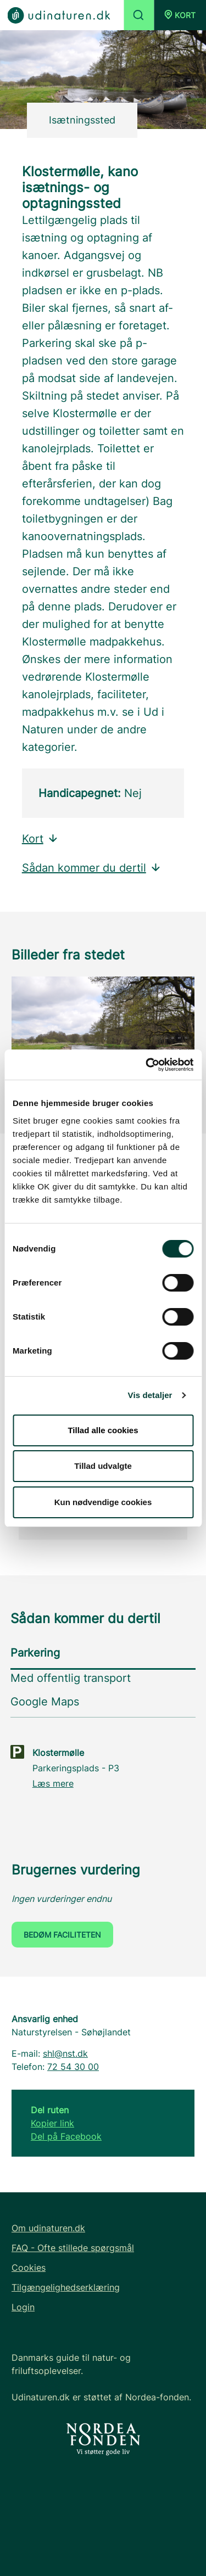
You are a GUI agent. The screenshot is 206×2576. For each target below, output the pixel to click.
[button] (180, 15)
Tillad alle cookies (103, 1430)
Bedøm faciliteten (62, 1934)
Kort (40, 838)
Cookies (29, 2267)
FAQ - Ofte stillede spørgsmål (73, 2247)
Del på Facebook (66, 2136)
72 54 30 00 (73, 2066)
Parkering (35, 1652)
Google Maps (44, 1701)
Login (23, 2307)
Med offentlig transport (70, 1678)
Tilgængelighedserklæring (66, 2287)
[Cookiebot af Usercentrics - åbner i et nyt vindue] (146, 1065)
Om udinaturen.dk (48, 2228)
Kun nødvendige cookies (103, 1502)
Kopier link (52, 2123)
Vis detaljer (150, 1395)
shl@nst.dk (65, 2053)
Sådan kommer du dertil (92, 867)
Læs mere (53, 1783)
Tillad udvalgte (103, 1466)
